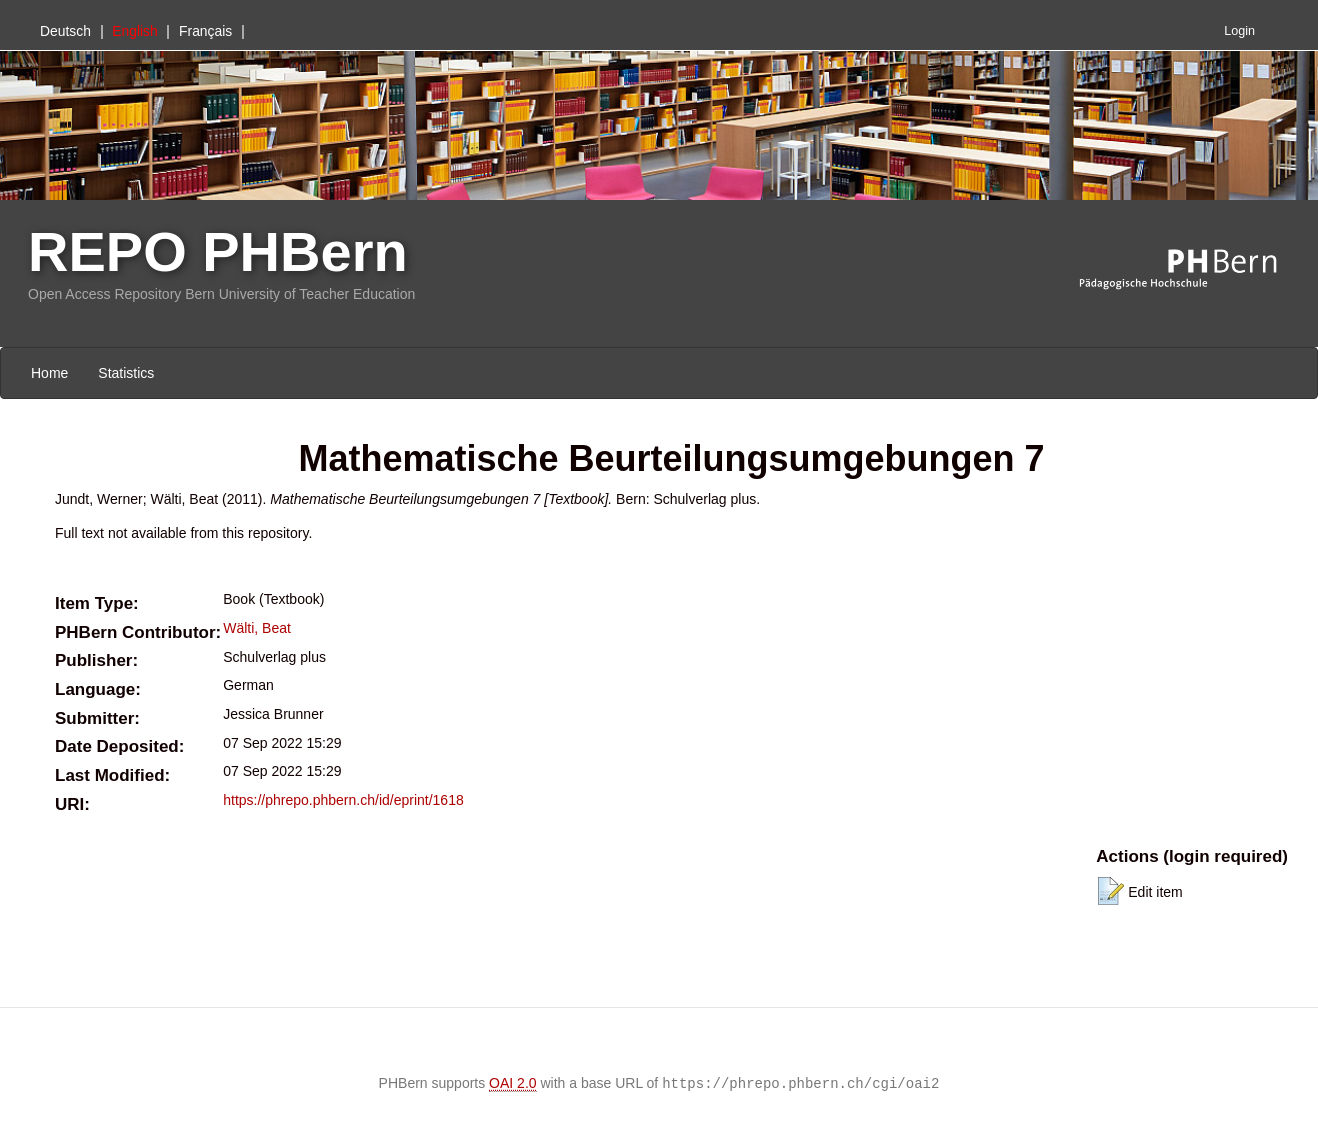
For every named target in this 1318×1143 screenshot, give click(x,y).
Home (49, 373)
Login (1239, 31)
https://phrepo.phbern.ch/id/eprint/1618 (343, 800)
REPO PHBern (218, 251)
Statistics (126, 373)
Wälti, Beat (257, 628)
